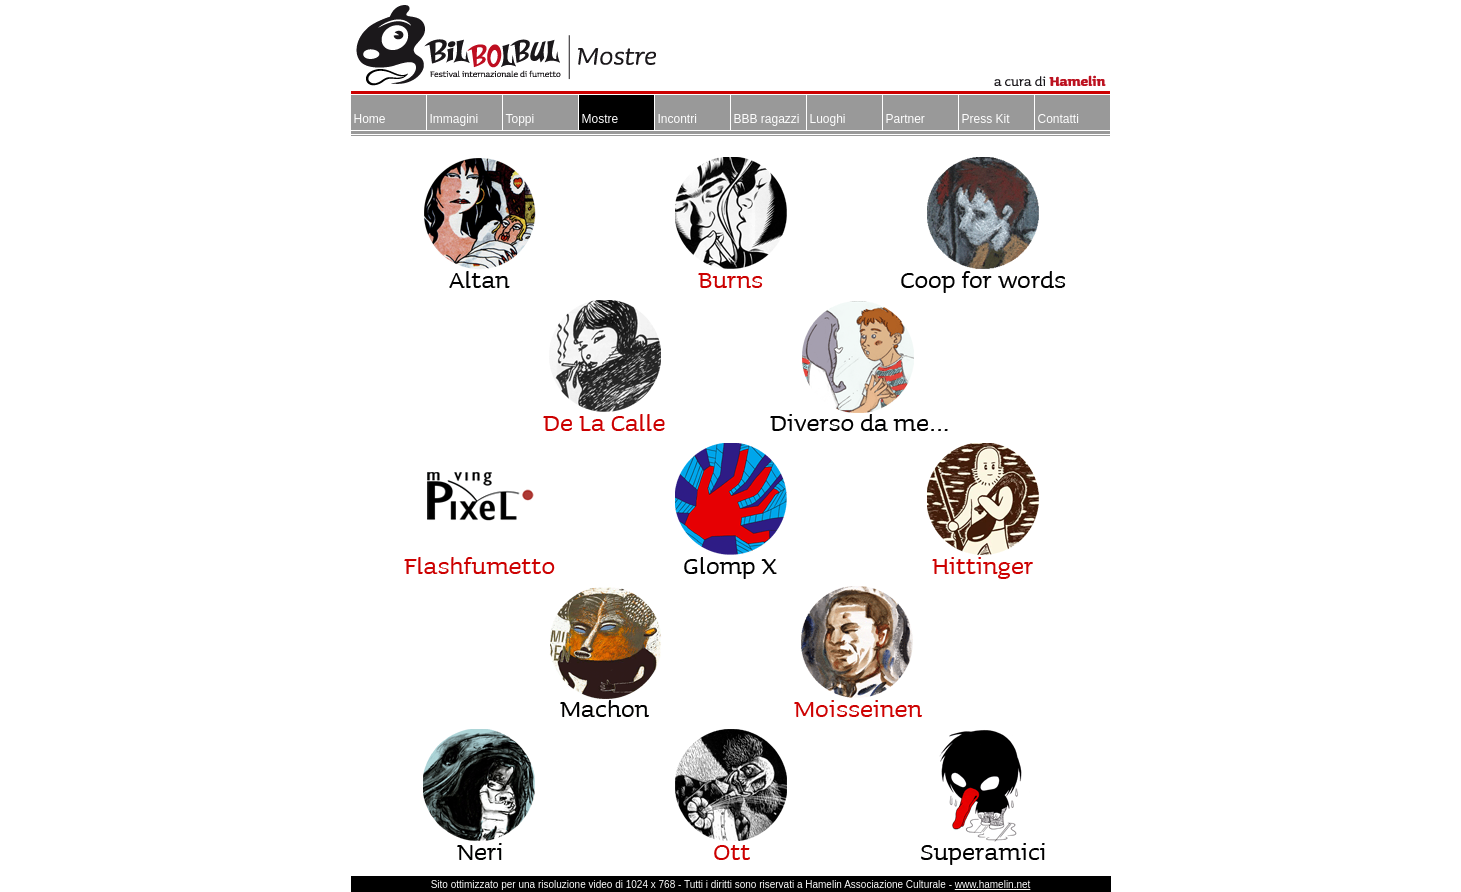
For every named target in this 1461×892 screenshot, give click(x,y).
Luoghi (828, 119)
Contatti (1058, 119)
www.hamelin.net (993, 884)
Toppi (520, 119)
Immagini (454, 119)
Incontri (677, 119)
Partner (905, 119)
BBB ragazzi (767, 119)
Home (370, 119)
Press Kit (986, 119)
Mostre (600, 119)
